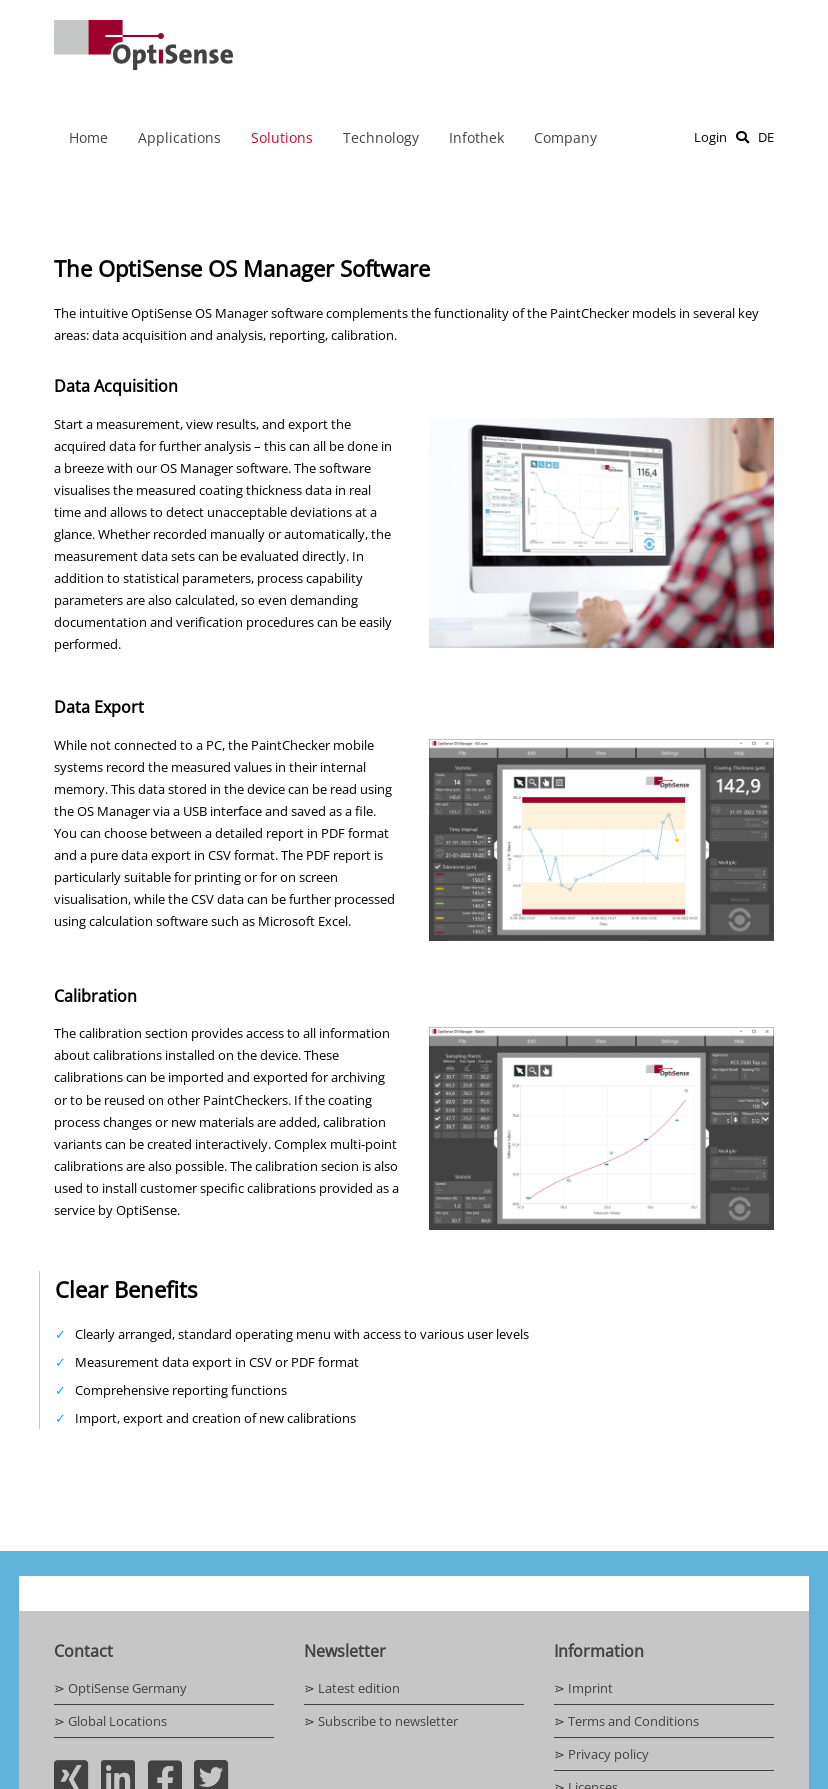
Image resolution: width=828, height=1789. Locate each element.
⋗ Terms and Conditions (626, 1721)
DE (766, 137)
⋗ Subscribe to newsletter (381, 1721)
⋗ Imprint (583, 1688)
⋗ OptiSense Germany (120, 1688)
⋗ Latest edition (352, 1688)
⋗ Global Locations (110, 1721)
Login (710, 137)
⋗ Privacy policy (601, 1754)
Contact (83, 1651)
